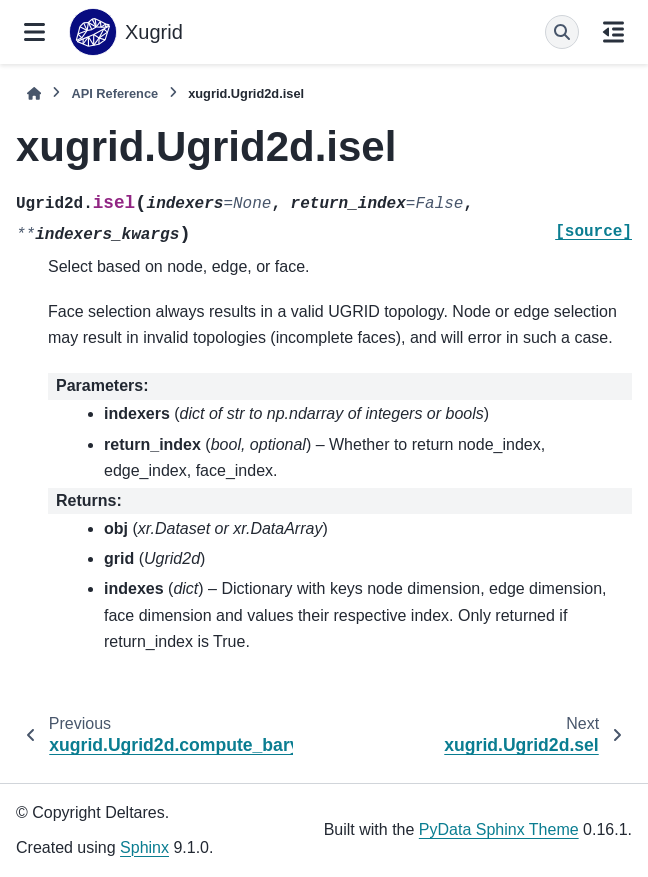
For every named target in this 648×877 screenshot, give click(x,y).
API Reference (114, 93)
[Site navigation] (34, 32)
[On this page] (613, 32)
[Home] (34, 93)
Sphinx (144, 847)
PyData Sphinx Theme (499, 829)
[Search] (562, 32)
